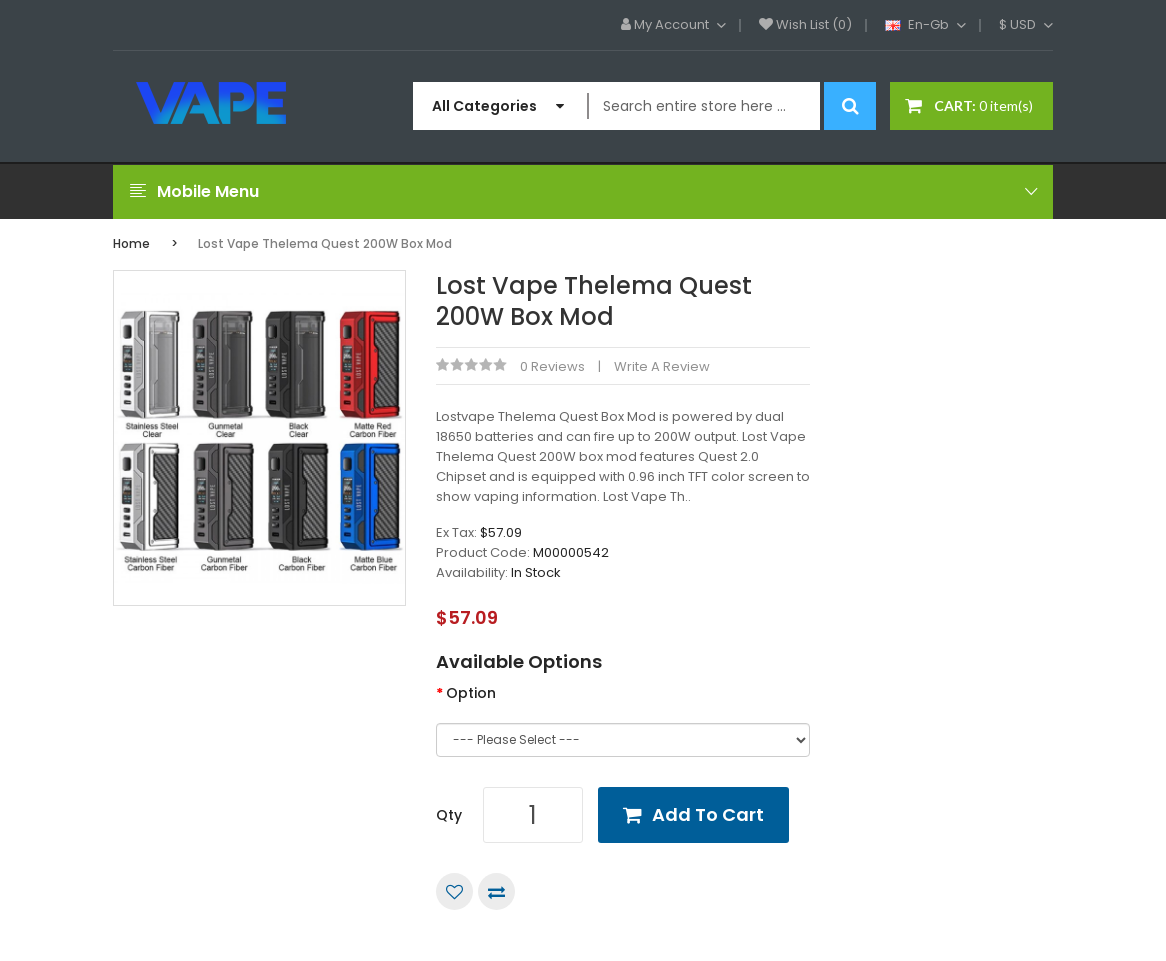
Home (131, 243)
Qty (449, 815)
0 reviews (552, 366)
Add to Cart (708, 814)
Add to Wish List (454, 891)
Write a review (662, 366)
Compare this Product (496, 891)
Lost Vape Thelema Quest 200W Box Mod (325, 243)
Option (471, 693)
